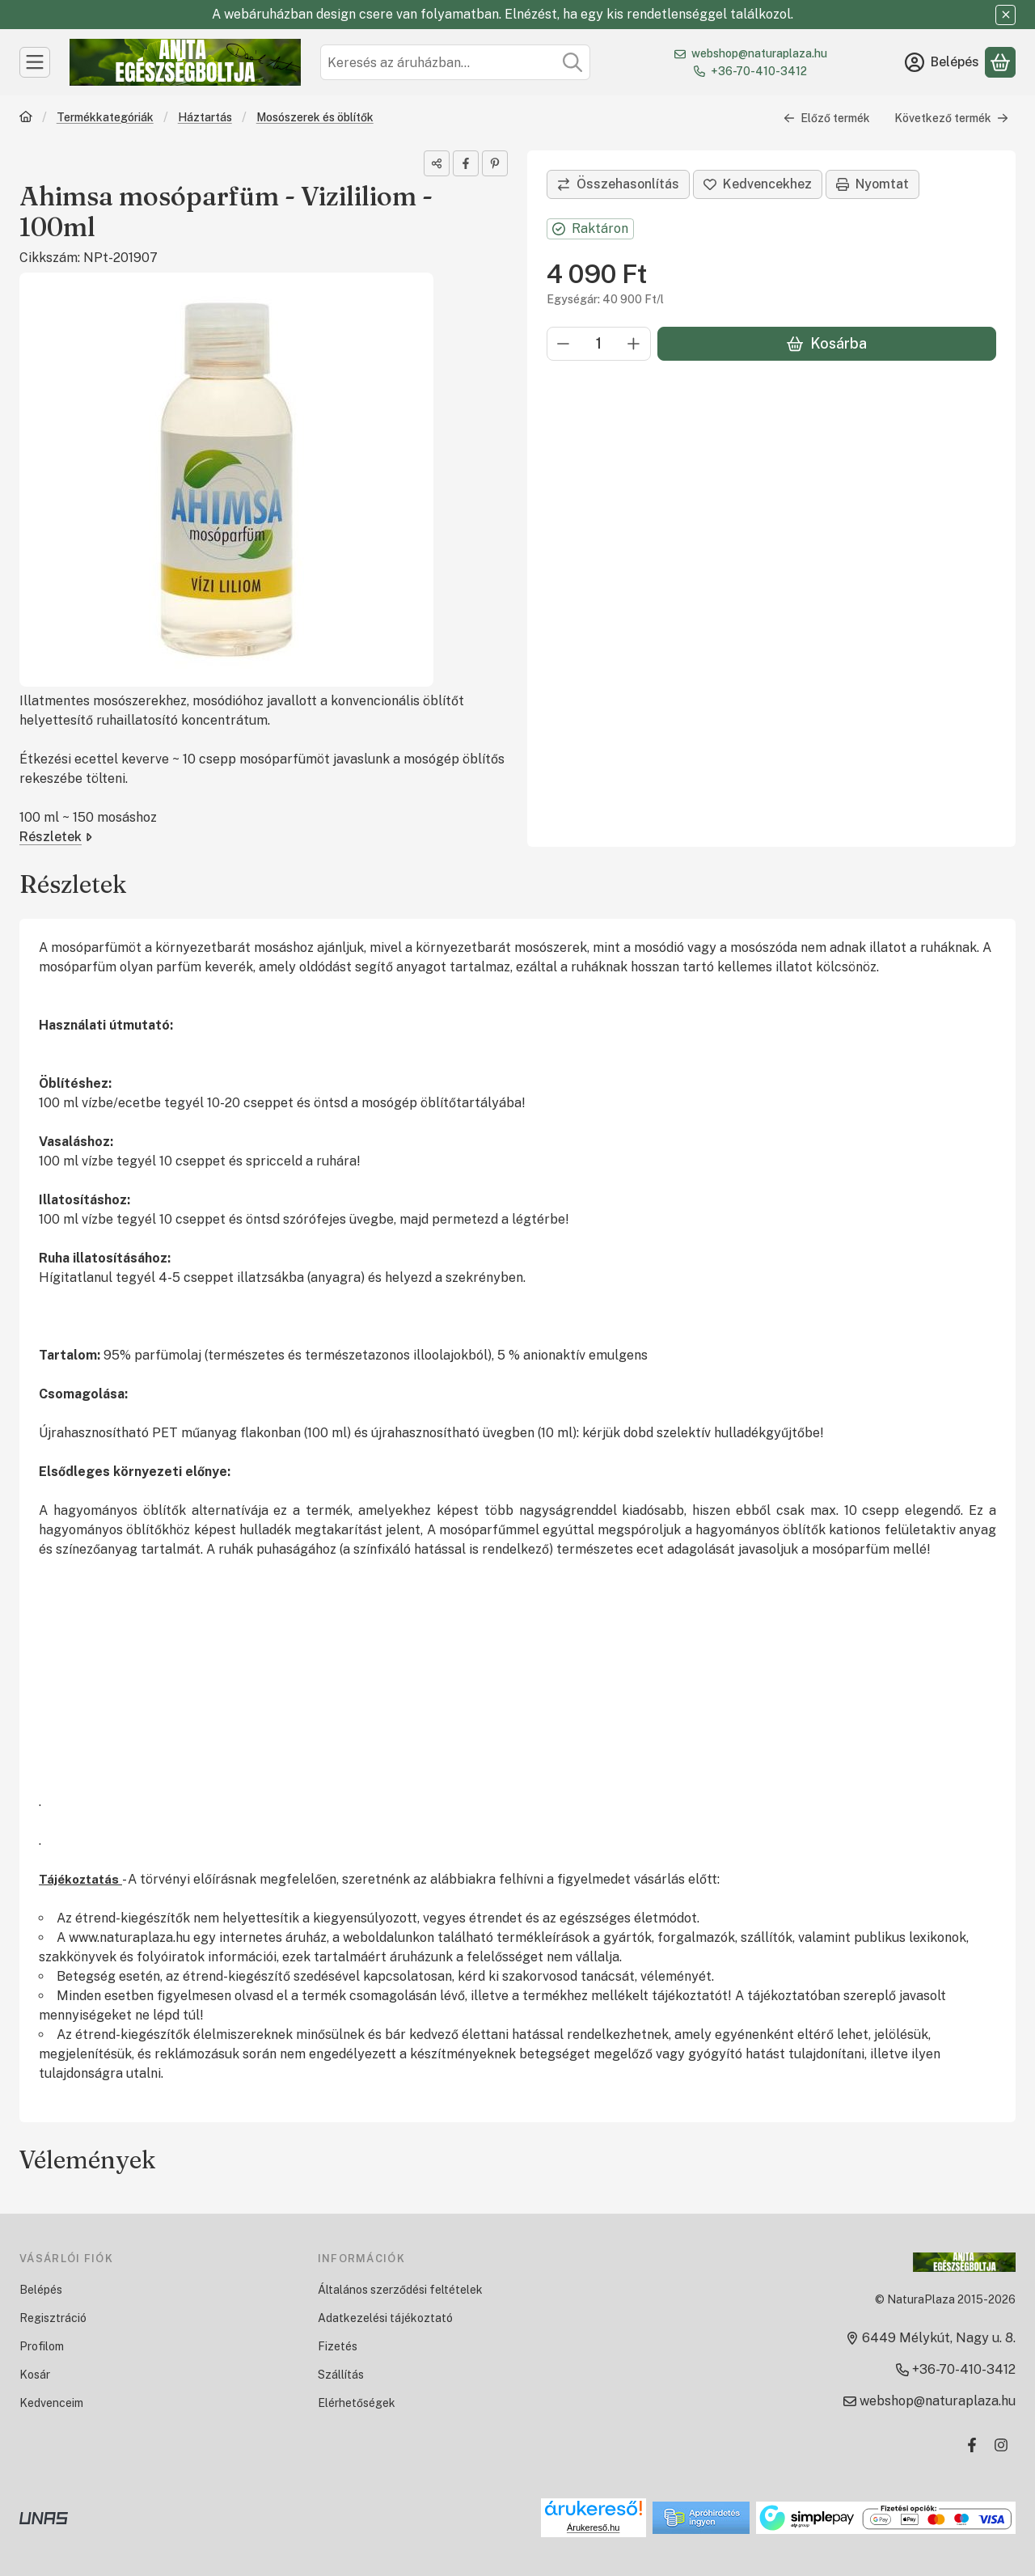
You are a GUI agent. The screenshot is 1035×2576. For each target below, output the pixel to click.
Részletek (55, 836)
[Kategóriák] (34, 62)
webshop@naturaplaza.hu (759, 53)
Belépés (40, 2289)
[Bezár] (1005, 15)
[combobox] (455, 62)
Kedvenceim (51, 2402)
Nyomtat (872, 184)
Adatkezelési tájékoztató (385, 2318)
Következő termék (951, 118)
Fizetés (337, 2346)
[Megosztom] (437, 163)
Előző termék (827, 118)
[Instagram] (1001, 2445)
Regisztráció (53, 2318)
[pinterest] (495, 163)
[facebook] (466, 163)
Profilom (41, 2346)
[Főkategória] (25, 118)
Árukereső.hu (593, 2527)
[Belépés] (942, 62)
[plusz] (633, 343)
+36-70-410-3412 (759, 71)
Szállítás (341, 2374)
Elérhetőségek (356, 2402)
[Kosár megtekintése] (1000, 62)
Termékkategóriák (105, 117)
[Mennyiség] (598, 343)
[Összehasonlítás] (618, 184)
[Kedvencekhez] (757, 184)
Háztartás (205, 117)
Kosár (34, 2374)
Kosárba (827, 343)
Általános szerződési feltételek (400, 2289)
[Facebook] (971, 2445)
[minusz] (563, 343)
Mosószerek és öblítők (315, 117)
